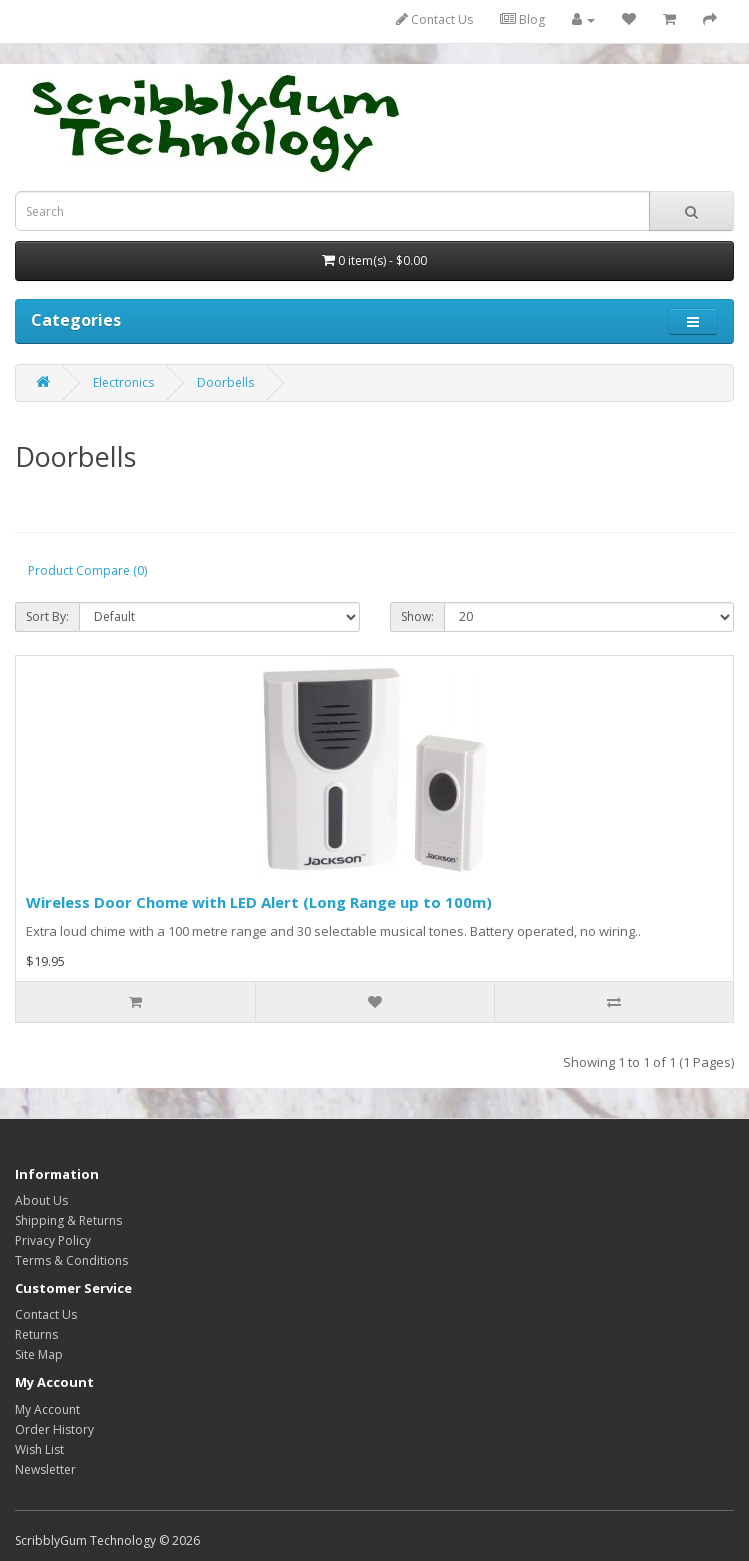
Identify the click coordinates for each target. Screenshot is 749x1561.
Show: (417, 616)
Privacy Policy (53, 1240)
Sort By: (47, 616)
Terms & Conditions (71, 1260)
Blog (522, 19)
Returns (36, 1334)
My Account (47, 1409)
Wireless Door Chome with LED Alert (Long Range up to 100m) (259, 902)
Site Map (39, 1354)
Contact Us (434, 19)
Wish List (39, 1449)
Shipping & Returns (68, 1220)
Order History (54, 1429)
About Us (41, 1200)
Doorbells (225, 382)
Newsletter (45, 1469)
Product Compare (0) (87, 570)
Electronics (123, 382)
